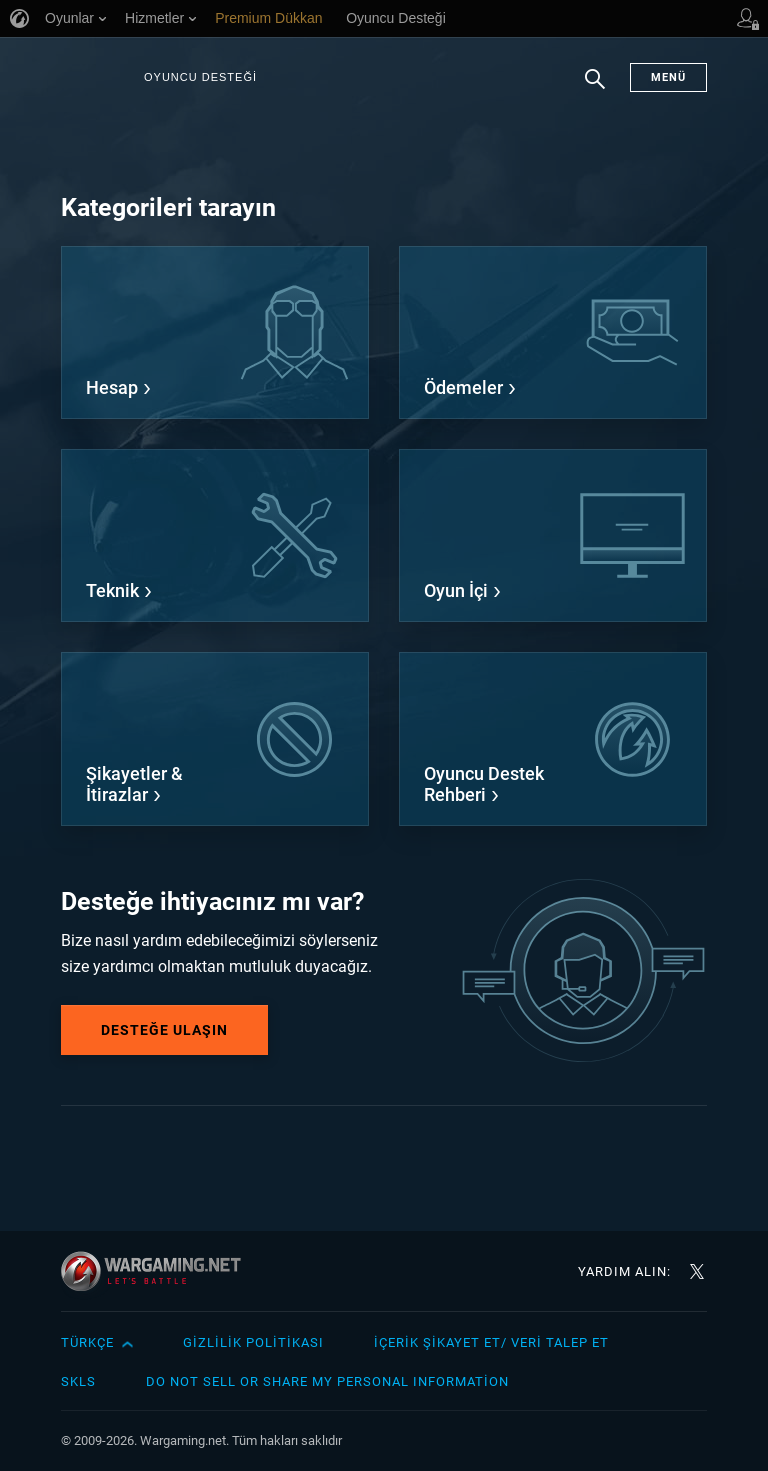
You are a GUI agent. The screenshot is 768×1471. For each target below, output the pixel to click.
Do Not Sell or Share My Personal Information (327, 1381)
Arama (595, 89)
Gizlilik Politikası (253, 1342)
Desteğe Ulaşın (164, 1030)
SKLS (78, 1381)
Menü (668, 77)
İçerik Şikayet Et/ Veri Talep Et (491, 1342)
